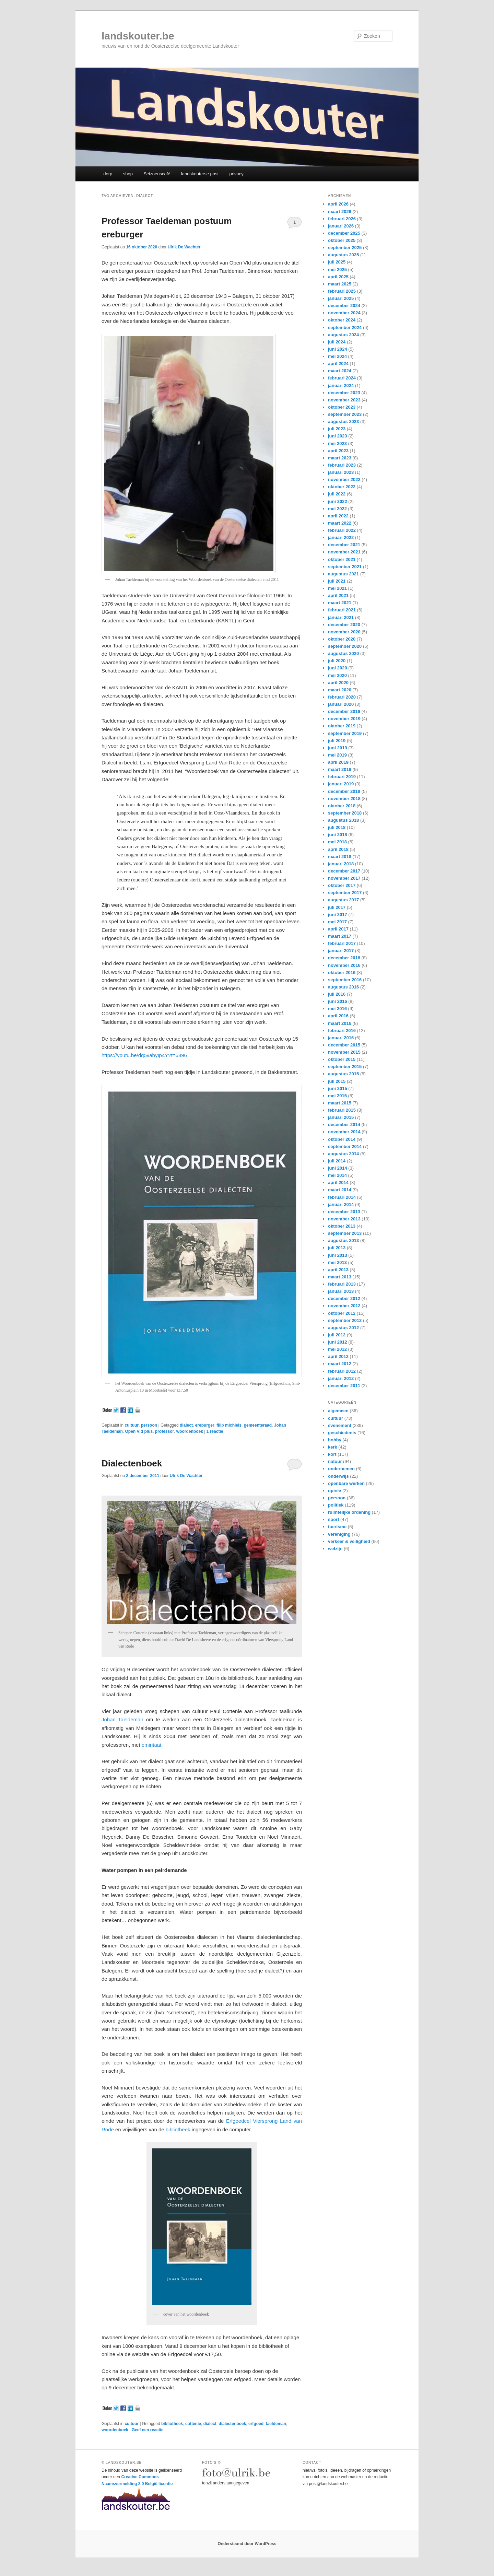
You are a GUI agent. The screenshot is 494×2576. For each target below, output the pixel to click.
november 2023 (344, 399)
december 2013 (344, 1211)
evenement (339, 1425)
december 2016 (344, 957)
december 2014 (344, 1124)
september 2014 (345, 1146)
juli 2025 (336, 262)
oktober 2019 (341, 725)
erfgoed (255, 2423)
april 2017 (338, 929)
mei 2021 (337, 588)
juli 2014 (336, 1160)
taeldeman (276, 2423)
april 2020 (338, 682)
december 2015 (344, 1044)
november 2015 (344, 1052)
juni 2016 (337, 1001)
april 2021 (338, 595)
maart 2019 (339, 769)
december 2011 (344, 1385)
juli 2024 (336, 341)
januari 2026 (341, 226)
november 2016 (344, 965)
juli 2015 (336, 1081)
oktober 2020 (341, 639)
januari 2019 (341, 783)
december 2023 (344, 392)
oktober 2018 (341, 805)
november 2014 (344, 1131)
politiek (336, 1505)
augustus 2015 (343, 1073)
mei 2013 (337, 1262)
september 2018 (345, 813)
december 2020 (344, 624)
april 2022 (338, 515)
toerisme (337, 1526)
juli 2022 (336, 493)
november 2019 (344, 718)
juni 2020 (337, 667)
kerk (332, 1447)
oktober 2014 (341, 1139)
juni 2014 (337, 1168)
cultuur (132, 1425)
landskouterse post (200, 173)
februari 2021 (342, 609)
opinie (334, 1490)
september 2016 (345, 979)
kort (332, 1454)
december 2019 (344, 711)
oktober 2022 (341, 486)
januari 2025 (341, 298)
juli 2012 (336, 1334)
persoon (149, 1425)
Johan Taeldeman (122, 1719)
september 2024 (345, 327)
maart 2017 (339, 936)
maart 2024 (339, 370)
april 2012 (338, 1356)
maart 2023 (339, 457)
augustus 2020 (343, 653)
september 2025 (345, 247)
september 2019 (345, 733)
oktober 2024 (341, 320)
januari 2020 (341, 704)
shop (128, 173)
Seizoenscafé (156, 173)
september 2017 (345, 892)
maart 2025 (339, 283)
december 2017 (344, 871)
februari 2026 (342, 218)
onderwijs (338, 1476)
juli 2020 (336, 660)
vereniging (339, 1534)
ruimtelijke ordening (349, 1512)
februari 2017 (342, 943)
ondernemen (341, 1468)
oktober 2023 (341, 407)
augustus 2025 (343, 254)
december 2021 (344, 544)
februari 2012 (342, 1371)
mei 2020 (337, 675)
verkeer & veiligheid (349, 1541)
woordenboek (189, 1431)
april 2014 (338, 1182)
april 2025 (338, 276)
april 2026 (338, 204)
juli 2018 (336, 827)
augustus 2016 (343, 987)
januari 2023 (341, 472)
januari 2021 (341, 617)
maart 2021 (339, 602)
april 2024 (338, 363)
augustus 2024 (343, 334)
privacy (237, 173)
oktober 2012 (341, 1313)
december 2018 (344, 791)
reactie (215, 1431)
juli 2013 (336, 1247)
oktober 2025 (341, 240)
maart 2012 (339, 1363)
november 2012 (344, 1305)
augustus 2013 (343, 1240)
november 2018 (344, 798)
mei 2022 (337, 508)
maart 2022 (339, 523)
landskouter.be (138, 36)
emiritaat (152, 1745)
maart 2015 (339, 1102)
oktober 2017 (341, 885)
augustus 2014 (343, 1153)
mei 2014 (337, 1175)
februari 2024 (342, 377)
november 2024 (344, 312)
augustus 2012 (343, 1327)
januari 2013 (341, 1291)
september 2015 (345, 1066)
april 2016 (338, 1015)
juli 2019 (336, 740)
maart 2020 (339, 689)
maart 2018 (339, 856)
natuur (335, 1461)
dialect (186, 1425)
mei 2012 (337, 1349)
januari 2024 (341, 385)
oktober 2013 (341, 1226)
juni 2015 (337, 1088)
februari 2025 (342, 291)
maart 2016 (339, 1023)
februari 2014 (342, 1197)
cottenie (193, 2423)
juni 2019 (337, 747)
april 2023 (338, 450)
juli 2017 (336, 907)
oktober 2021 (341, 559)
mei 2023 (337, 443)
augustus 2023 (343, 421)
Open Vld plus (139, 1431)
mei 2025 (337, 269)
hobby (334, 1439)
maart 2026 (339, 211)
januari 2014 (341, 1204)
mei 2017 (337, 921)
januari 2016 (341, 1037)
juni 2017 (337, 914)
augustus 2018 (343, 820)
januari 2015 (341, 1117)
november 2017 (344, 878)
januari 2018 (341, 863)
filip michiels (229, 1425)
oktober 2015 (341, 1059)
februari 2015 (342, 1110)
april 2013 (338, 1269)
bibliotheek (178, 2129)
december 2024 (344, 305)
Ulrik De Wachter (184, 247)
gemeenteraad (258, 1425)
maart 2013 (339, 1276)
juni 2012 (337, 1342)
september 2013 (345, 1233)
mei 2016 (337, 1008)
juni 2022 (337, 501)
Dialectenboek (132, 1463)
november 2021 (344, 551)
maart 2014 (339, 1189)
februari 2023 (342, 465)
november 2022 (344, 479)
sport (333, 1519)
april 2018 (338, 849)
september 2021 (345, 566)
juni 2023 (337, 435)
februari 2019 (342, 776)
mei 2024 (337, 356)
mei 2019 (337, 755)
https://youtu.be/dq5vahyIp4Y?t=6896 (144, 1055)
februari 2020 (342, 697)
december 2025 (344, 233)
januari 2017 (341, 950)
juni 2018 (337, 834)
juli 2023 (336, 428)
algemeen (338, 1410)
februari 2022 (342, 530)
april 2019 (338, 762)
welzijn (335, 1548)
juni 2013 (337, 1255)
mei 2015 (337, 1095)
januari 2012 (341, 1378)
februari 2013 (342, 1284)
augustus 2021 (343, 573)
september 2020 (345, 646)
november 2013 (344, 1218)
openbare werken (346, 1483)
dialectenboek (232, 2423)
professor (164, 1431)
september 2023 (345, 414)
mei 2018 (337, 841)
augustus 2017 (343, 899)
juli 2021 (336, 581)
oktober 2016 (341, 972)
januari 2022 (341, 537)
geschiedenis (342, 1432)
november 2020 (344, 631)
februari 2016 (342, 1030)
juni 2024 (337, 349)
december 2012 (344, 1298)
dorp (107, 173)
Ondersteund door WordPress (246, 2543)
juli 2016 (336, 994)
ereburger (204, 1425)
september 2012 (345, 1320)
